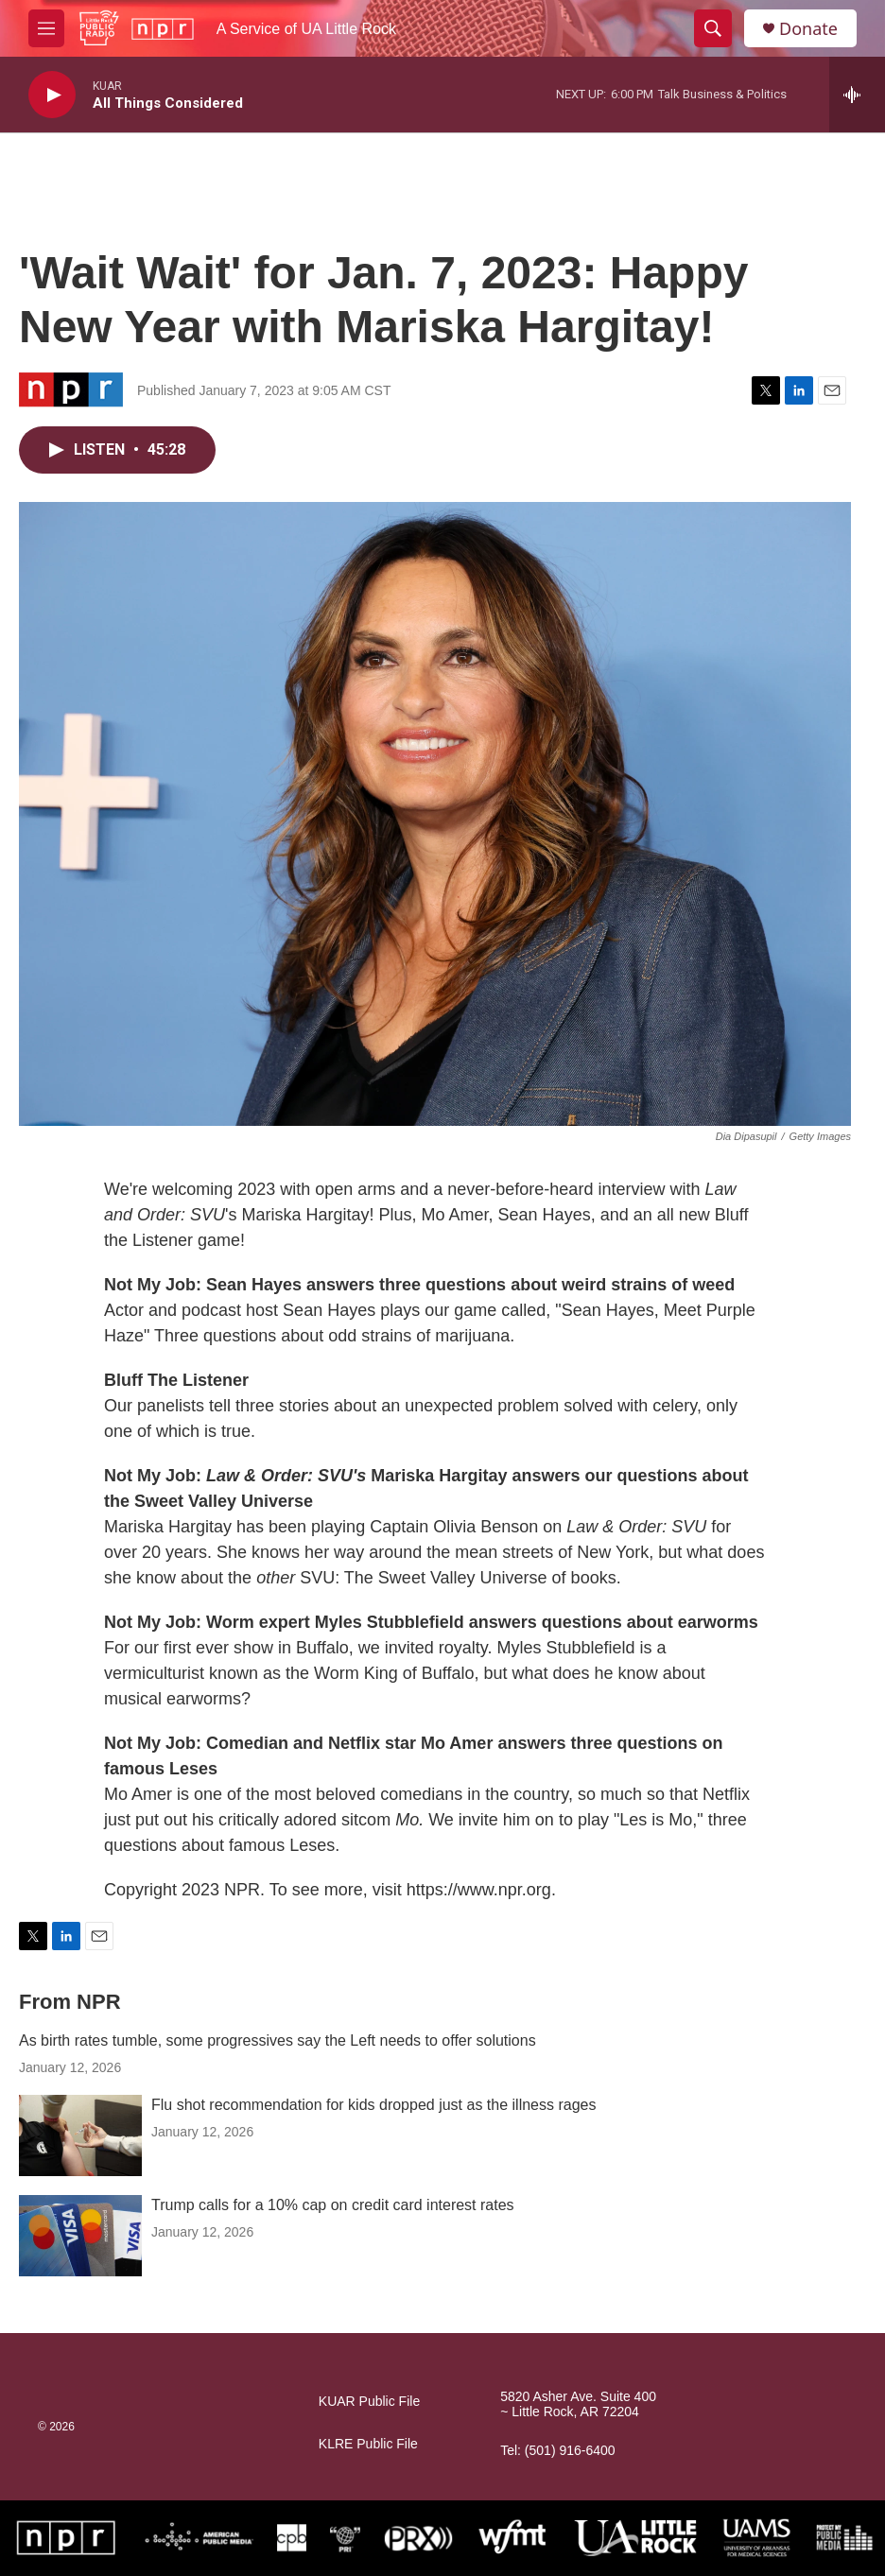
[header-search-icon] (713, 28)
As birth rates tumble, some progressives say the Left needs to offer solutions (277, 2040)
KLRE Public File (368, 2444)
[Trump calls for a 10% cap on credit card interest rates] (80, 2235)
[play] (52, 95)
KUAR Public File (369, 2401)
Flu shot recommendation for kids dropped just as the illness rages (373, 2105)
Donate (808, 29)
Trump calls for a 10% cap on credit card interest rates (332, 2205)
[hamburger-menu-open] (46, 28)
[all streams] (857, 94)
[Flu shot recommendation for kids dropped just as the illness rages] (80, 2135)
